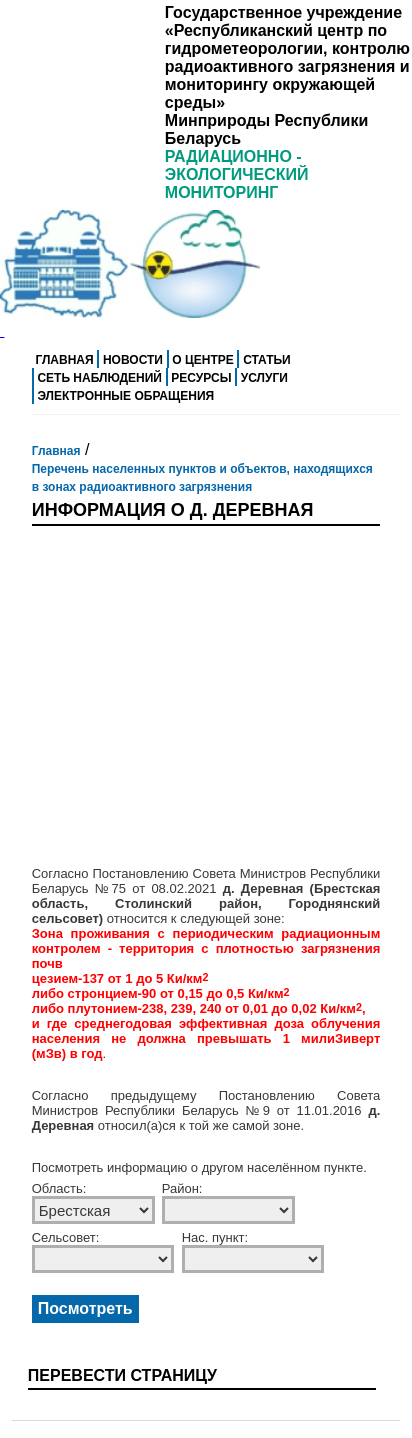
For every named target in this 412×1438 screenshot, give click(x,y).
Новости (133, 360)
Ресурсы (201, 378)
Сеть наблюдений (99, 378)
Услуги (264, 378)
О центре (202, 360)
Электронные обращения (125, 396)
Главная (64, 360)
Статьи (267, 360)
